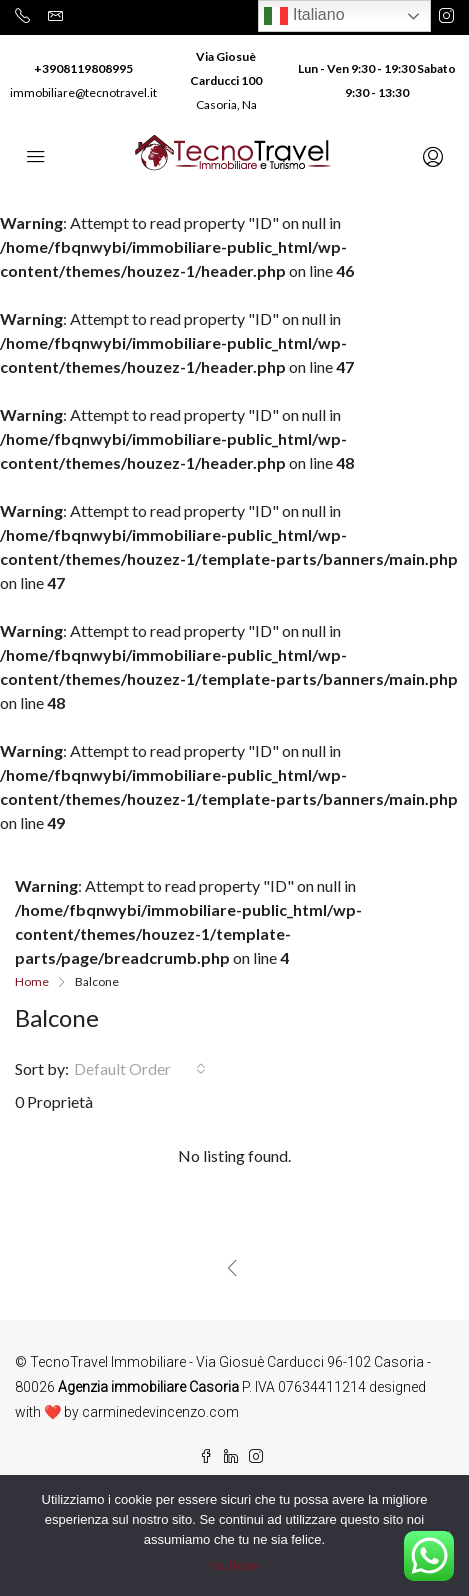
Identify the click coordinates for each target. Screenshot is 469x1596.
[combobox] (140, 1069)
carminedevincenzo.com (160, 1412)
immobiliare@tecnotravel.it (83, 92)
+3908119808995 (83, 68)
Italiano (304, 16)
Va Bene (234, 1565)
